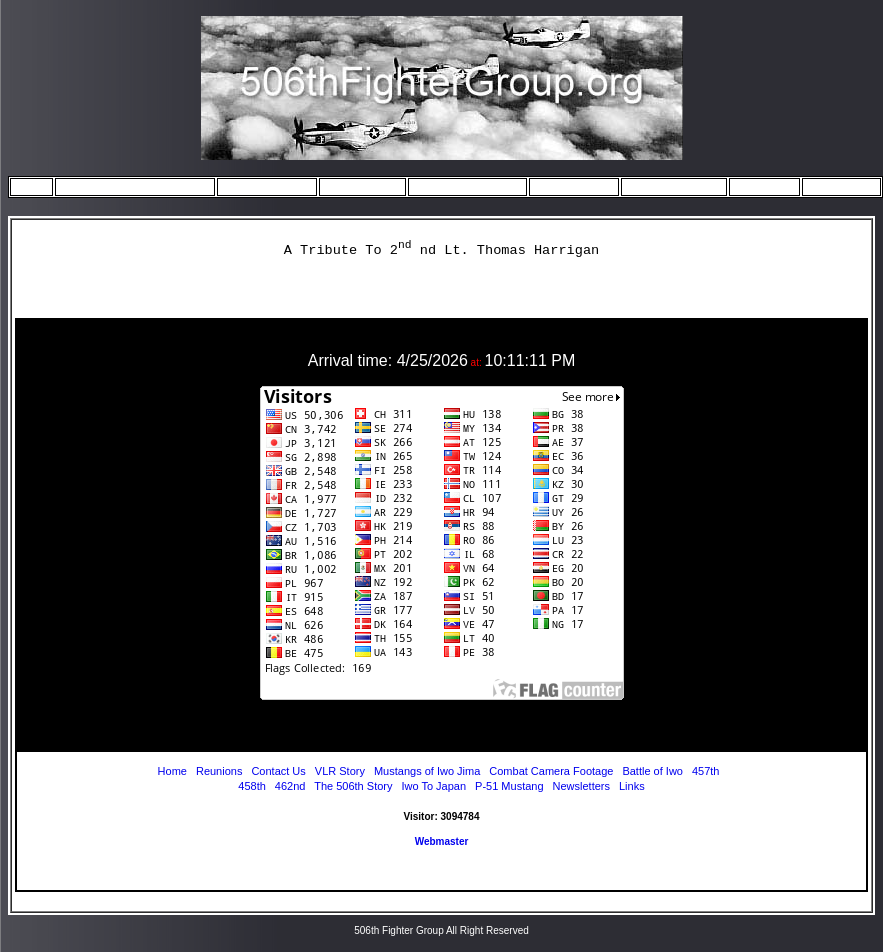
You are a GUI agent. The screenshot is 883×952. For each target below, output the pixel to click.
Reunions (759, 186)
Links (632, 786)
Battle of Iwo (652, 771)
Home (31, 186)
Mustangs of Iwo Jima (428, 771)
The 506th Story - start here (129, 186)
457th (706, 771)
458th (252, 786)
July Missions (568, 186)
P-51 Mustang (509, 786)
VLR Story (340, 771)
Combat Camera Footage (551, 771)
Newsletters (581, 786)
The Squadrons (261, 186)
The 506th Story (353, 786)
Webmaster (442, 841)
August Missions (668, 186)
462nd (290, 786)
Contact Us (836, 186)
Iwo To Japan (433, 786)
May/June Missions (462, 186)
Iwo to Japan (357, 186)
